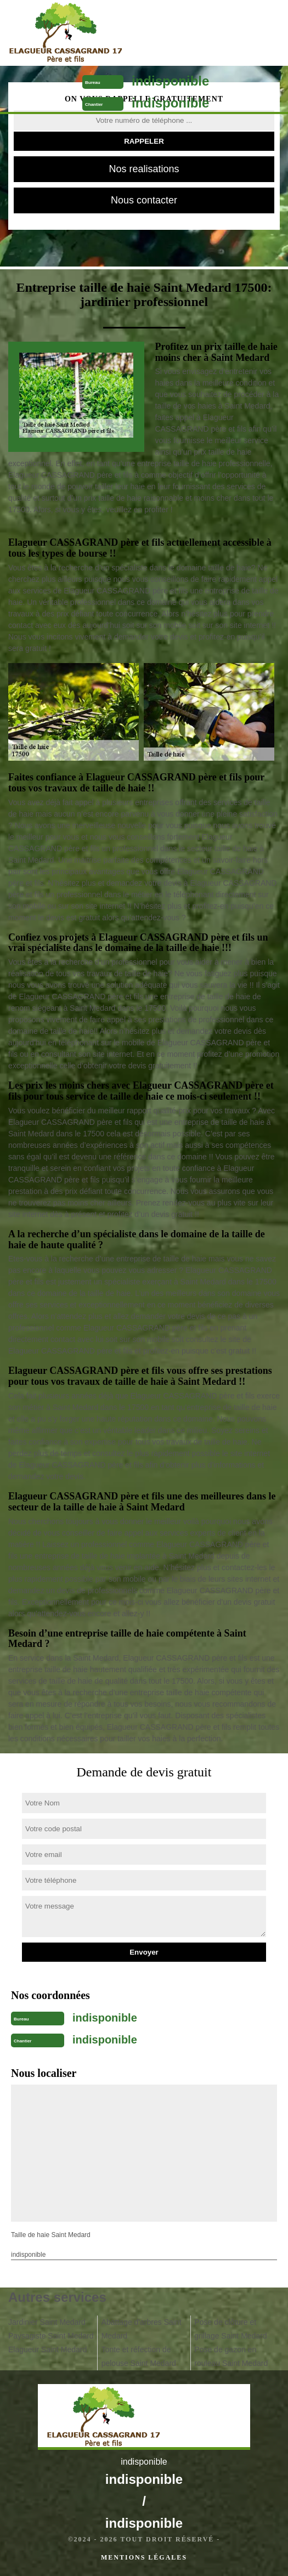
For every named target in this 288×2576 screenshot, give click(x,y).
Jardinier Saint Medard (47, 2322)
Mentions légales (144, 2557)
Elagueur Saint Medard (47, 2349)
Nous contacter (144, 200)
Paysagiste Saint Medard (51, 2335)
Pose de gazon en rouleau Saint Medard (231, 2356)
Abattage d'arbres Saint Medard (141, 2329)
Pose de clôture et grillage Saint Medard (230, 2329)
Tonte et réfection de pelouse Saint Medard (138, 2356)
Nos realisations (144, 168)
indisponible (170, 80)
